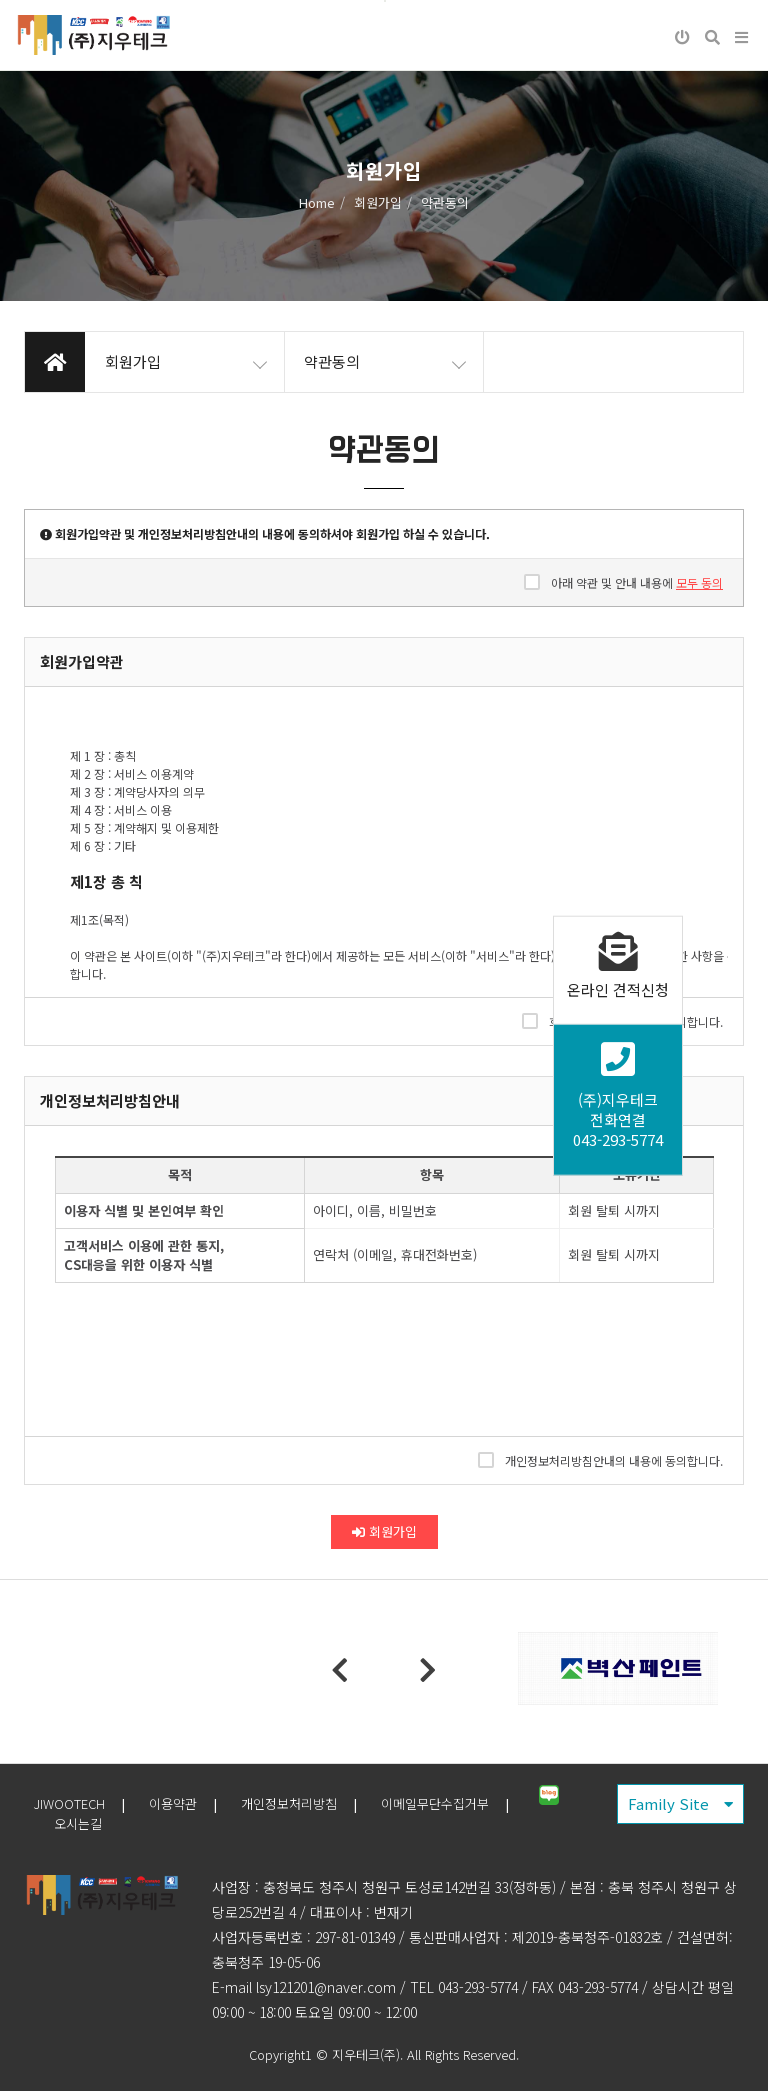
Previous (340, 1671)
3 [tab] (369, 1693)
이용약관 (173, 1803)
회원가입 (384, 1531)
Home (317, 202)
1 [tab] (309, 1693)
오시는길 (78, 1823)
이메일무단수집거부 (435, 1803)
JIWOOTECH (69, 1803)
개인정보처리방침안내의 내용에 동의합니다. (600, 1460)
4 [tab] (399, 1693)
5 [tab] (429, 1693)
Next (428, 1671)
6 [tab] (459, 1693)
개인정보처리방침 (289, 1803)
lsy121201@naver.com (326, 1987)
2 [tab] (339, 1693)
